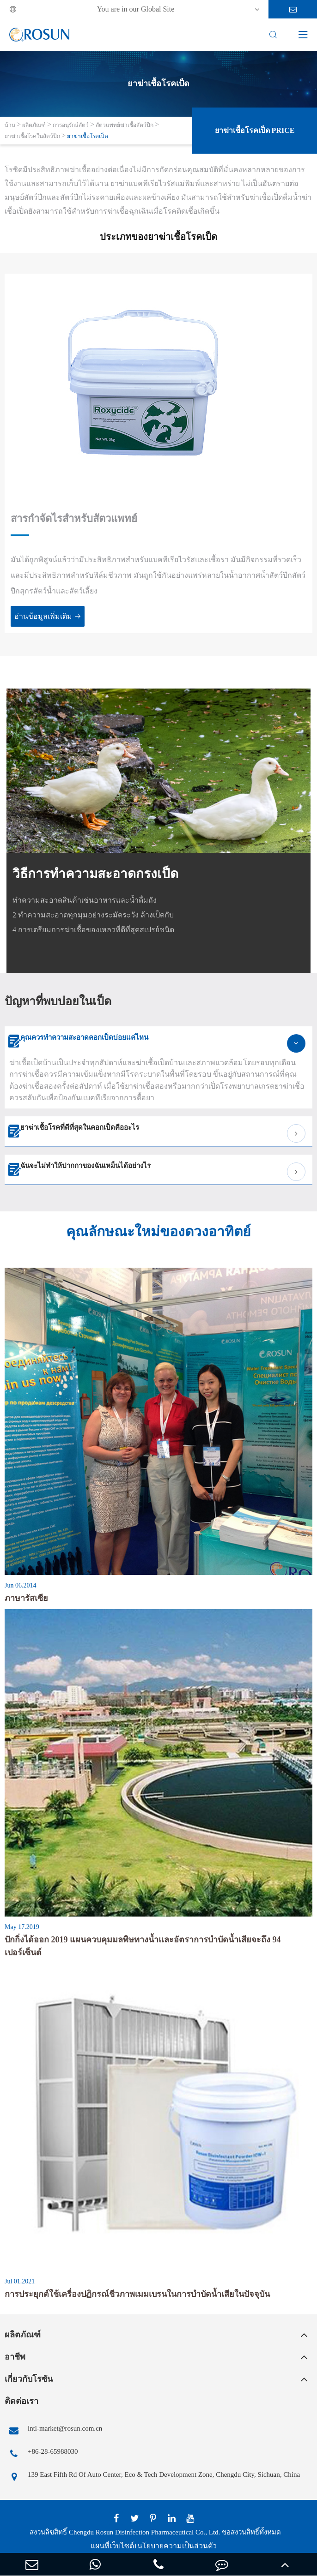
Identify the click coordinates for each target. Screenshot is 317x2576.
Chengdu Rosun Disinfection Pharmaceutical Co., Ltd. (144, 2532)
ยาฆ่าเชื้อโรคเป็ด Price (255, 130)
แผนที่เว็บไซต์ (112, 2546)
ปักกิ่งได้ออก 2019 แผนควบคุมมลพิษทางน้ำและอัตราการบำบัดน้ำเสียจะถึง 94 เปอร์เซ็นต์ (143, 1946)
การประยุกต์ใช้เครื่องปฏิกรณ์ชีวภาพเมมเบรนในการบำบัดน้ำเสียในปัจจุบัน (137, 2294)
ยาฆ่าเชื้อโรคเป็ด (87, 136)
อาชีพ (15, 2356)
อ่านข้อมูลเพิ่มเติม (47, 616)
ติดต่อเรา (21, 2401)
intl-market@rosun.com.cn (53, 2430)
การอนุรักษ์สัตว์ (71, 125)
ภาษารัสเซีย (26, 1598)
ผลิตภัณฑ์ (34, 125)
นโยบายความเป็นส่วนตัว (177, 2546)
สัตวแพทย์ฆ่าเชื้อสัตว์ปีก (124, 125)
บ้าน (10, 125)
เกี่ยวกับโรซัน (29, 2379)
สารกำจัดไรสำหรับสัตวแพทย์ (74, 518)
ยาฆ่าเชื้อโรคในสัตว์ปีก (32, 136)
